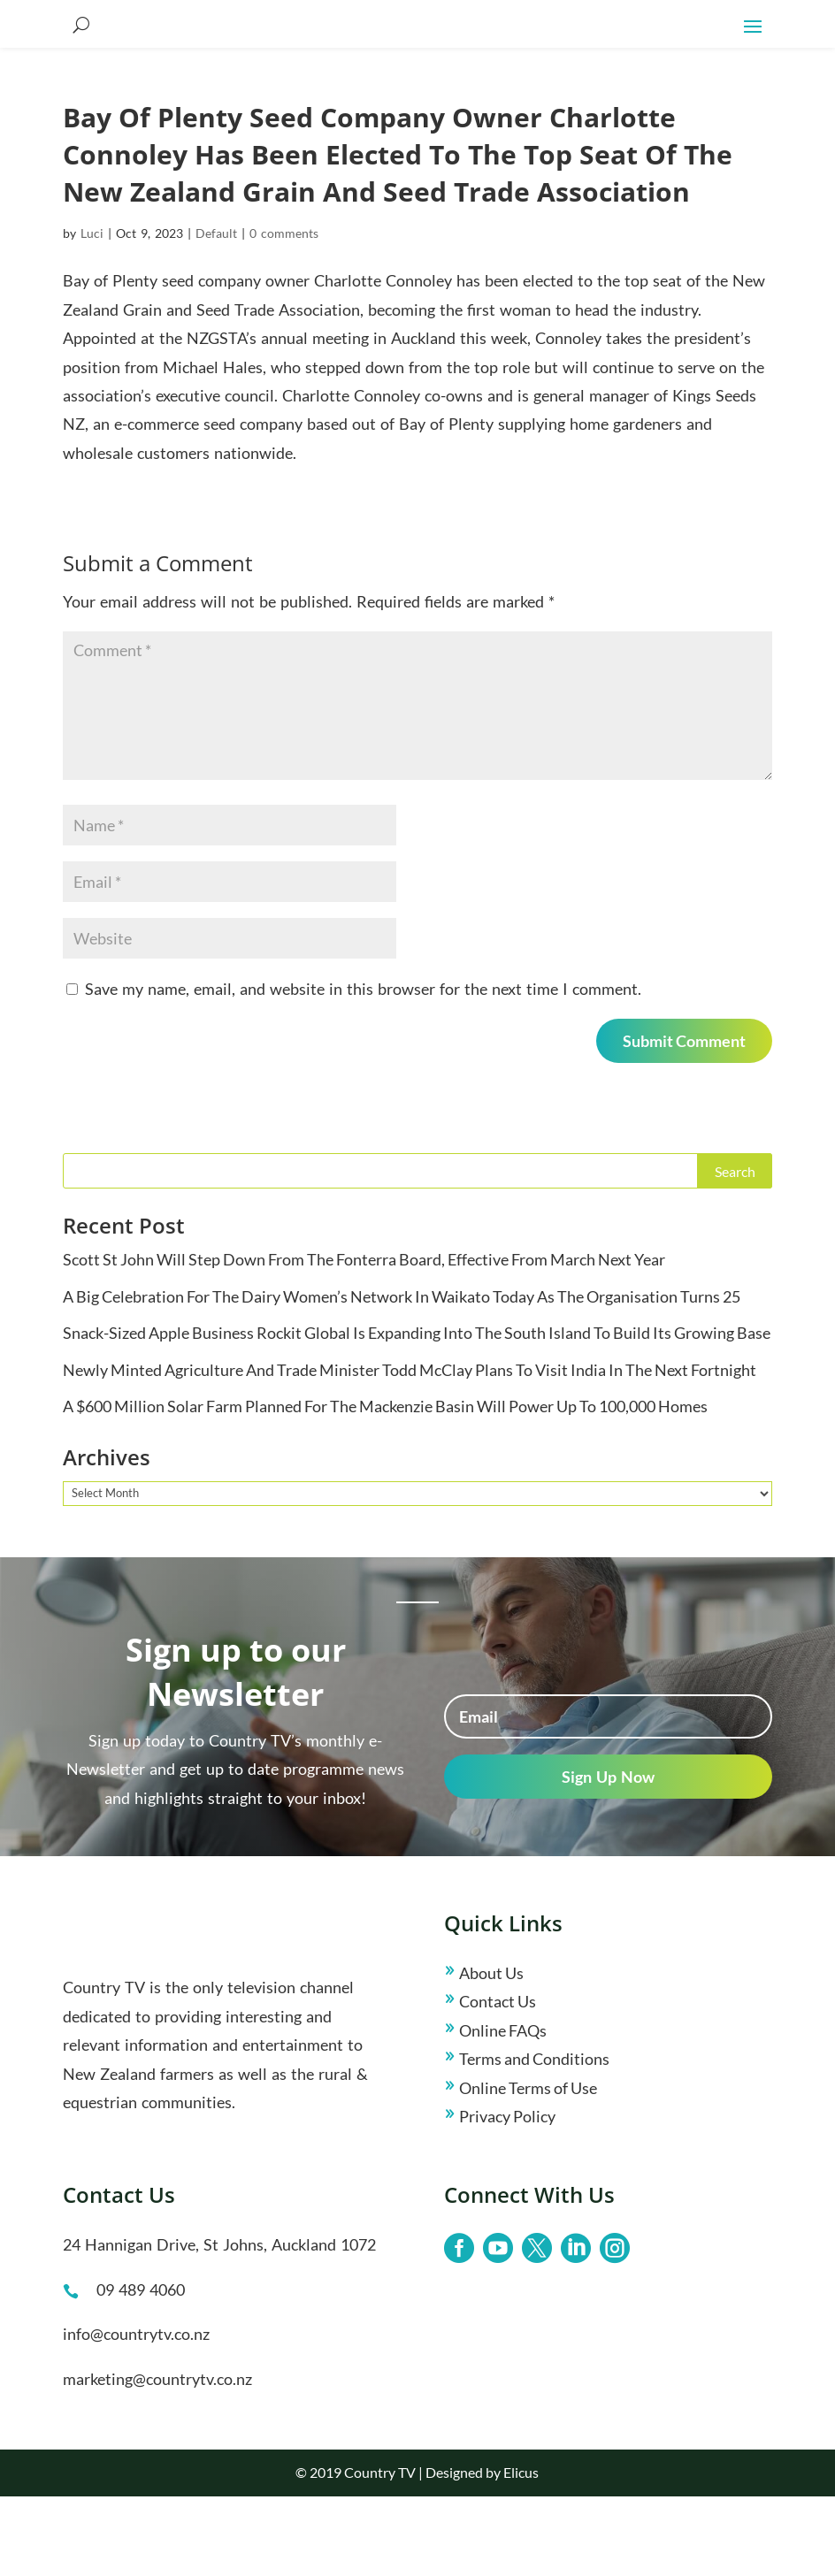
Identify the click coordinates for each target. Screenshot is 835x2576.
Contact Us (497, 2081)
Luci (91, 312)
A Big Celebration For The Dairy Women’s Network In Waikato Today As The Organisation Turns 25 (401, 1376)
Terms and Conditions (534, 2138)
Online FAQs (503, 2110)
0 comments (283, 312)
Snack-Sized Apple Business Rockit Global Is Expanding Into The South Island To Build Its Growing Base (416, 1412)
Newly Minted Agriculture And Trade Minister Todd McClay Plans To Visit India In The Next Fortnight (409, 1449)
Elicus (521, 2551)
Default (216, 312)
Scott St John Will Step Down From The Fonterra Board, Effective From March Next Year (364, 1339)
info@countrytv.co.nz (136, 2413)
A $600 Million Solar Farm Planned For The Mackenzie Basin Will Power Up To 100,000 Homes (385, 1485)
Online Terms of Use (528, 2167)
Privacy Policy (507, 2195)
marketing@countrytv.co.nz (157, 2458)
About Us (491, 2052)
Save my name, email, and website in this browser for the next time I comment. (363, 1068)
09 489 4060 (140, 2369)
